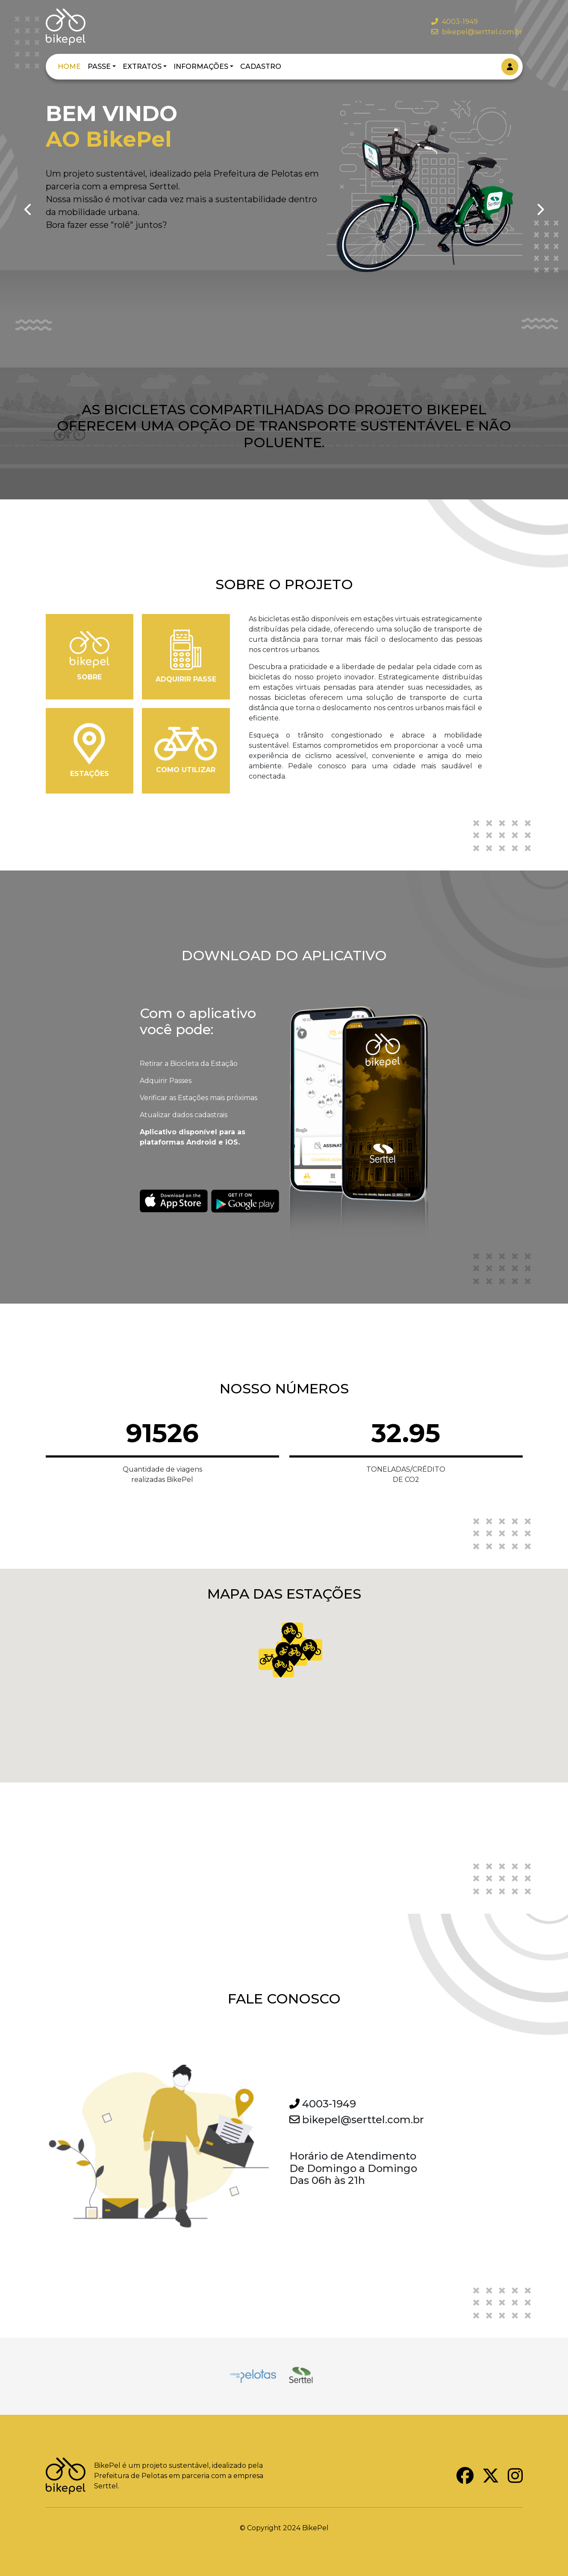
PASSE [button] (99, 66)
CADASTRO (260, 66)
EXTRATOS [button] (142, 66)
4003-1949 (454, 22)
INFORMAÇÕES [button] (201, 66)
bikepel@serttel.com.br (477, 32)
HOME (69, 66)
